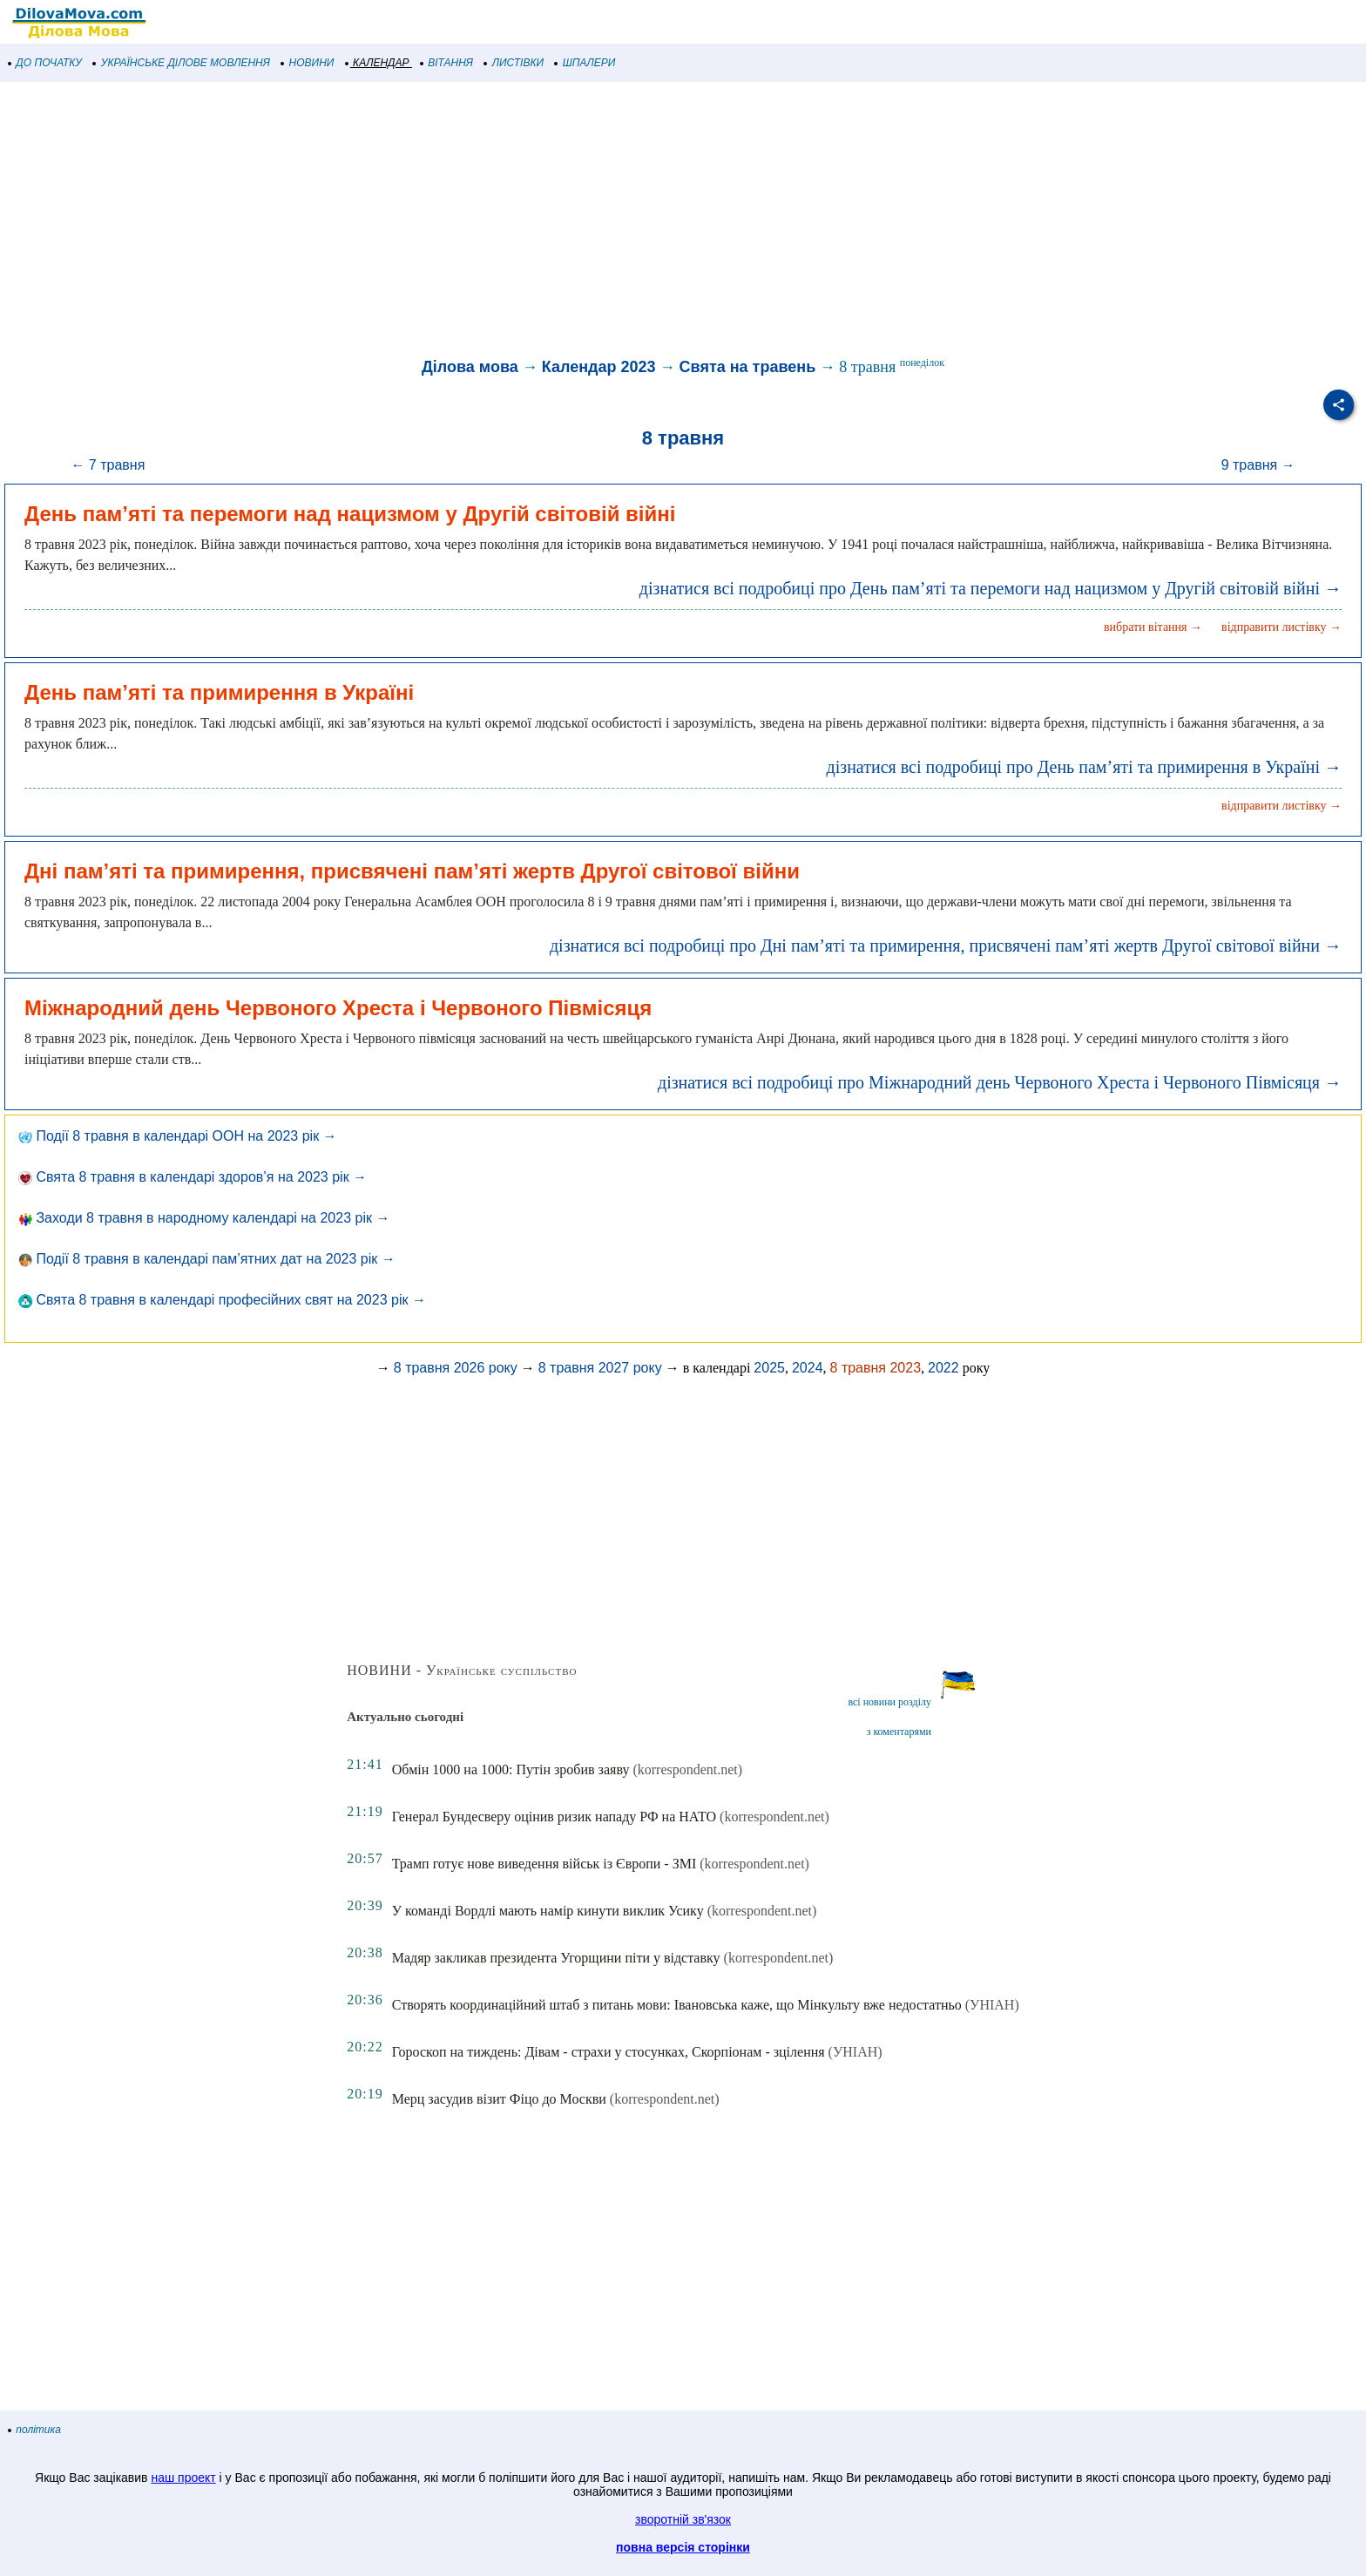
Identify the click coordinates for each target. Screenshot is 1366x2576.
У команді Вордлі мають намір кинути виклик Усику (548, 1910)
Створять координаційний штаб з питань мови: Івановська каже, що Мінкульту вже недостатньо (677, 2004)
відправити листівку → (1281, 627)
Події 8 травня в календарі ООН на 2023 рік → (177, 1136)
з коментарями (899, 1731)
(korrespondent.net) (687, 1769)
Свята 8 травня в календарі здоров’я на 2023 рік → (192, 1176)
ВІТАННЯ (447, 63)
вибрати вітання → (1153, 627)
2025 (769, 1367)
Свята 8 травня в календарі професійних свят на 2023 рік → (222, 1299)
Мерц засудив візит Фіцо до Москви (499, 2098)
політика (35, 2429)
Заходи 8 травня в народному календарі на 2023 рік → (203, 1217)
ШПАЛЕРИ (585, 63)
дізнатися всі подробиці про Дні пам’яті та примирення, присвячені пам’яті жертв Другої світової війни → (946, 945)
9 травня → (1258, 465)
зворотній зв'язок (683, 2519)
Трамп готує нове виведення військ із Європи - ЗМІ (544, 1863)
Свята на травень (748, 367)
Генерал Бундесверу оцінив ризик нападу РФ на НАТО (554, 1816)
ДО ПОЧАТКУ (45, 63)
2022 (943, 1367)
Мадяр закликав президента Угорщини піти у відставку (556, 1957)
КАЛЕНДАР (377, 63)
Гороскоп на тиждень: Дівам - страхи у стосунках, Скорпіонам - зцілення (608, 2051)
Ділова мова (470, 367)
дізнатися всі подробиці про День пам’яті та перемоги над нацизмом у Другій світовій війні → (990, 588)
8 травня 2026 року (455, 1367)
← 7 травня (108, 465)
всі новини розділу (889, 1702)
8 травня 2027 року (600, 1367)
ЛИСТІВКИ (514, 63)
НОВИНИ (308, 63)
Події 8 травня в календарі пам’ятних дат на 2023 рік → (207, 1258)
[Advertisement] (522, 221)
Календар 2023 (599, 367)
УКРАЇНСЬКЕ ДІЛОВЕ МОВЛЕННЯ (182, 63)
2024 (807, 1367)
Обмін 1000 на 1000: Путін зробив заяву (511, 1769)
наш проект (183, 2477)
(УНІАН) (992, 2004)
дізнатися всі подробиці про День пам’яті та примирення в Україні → (1084, 766)
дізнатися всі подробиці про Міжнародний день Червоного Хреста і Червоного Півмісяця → (1000, 1082)
